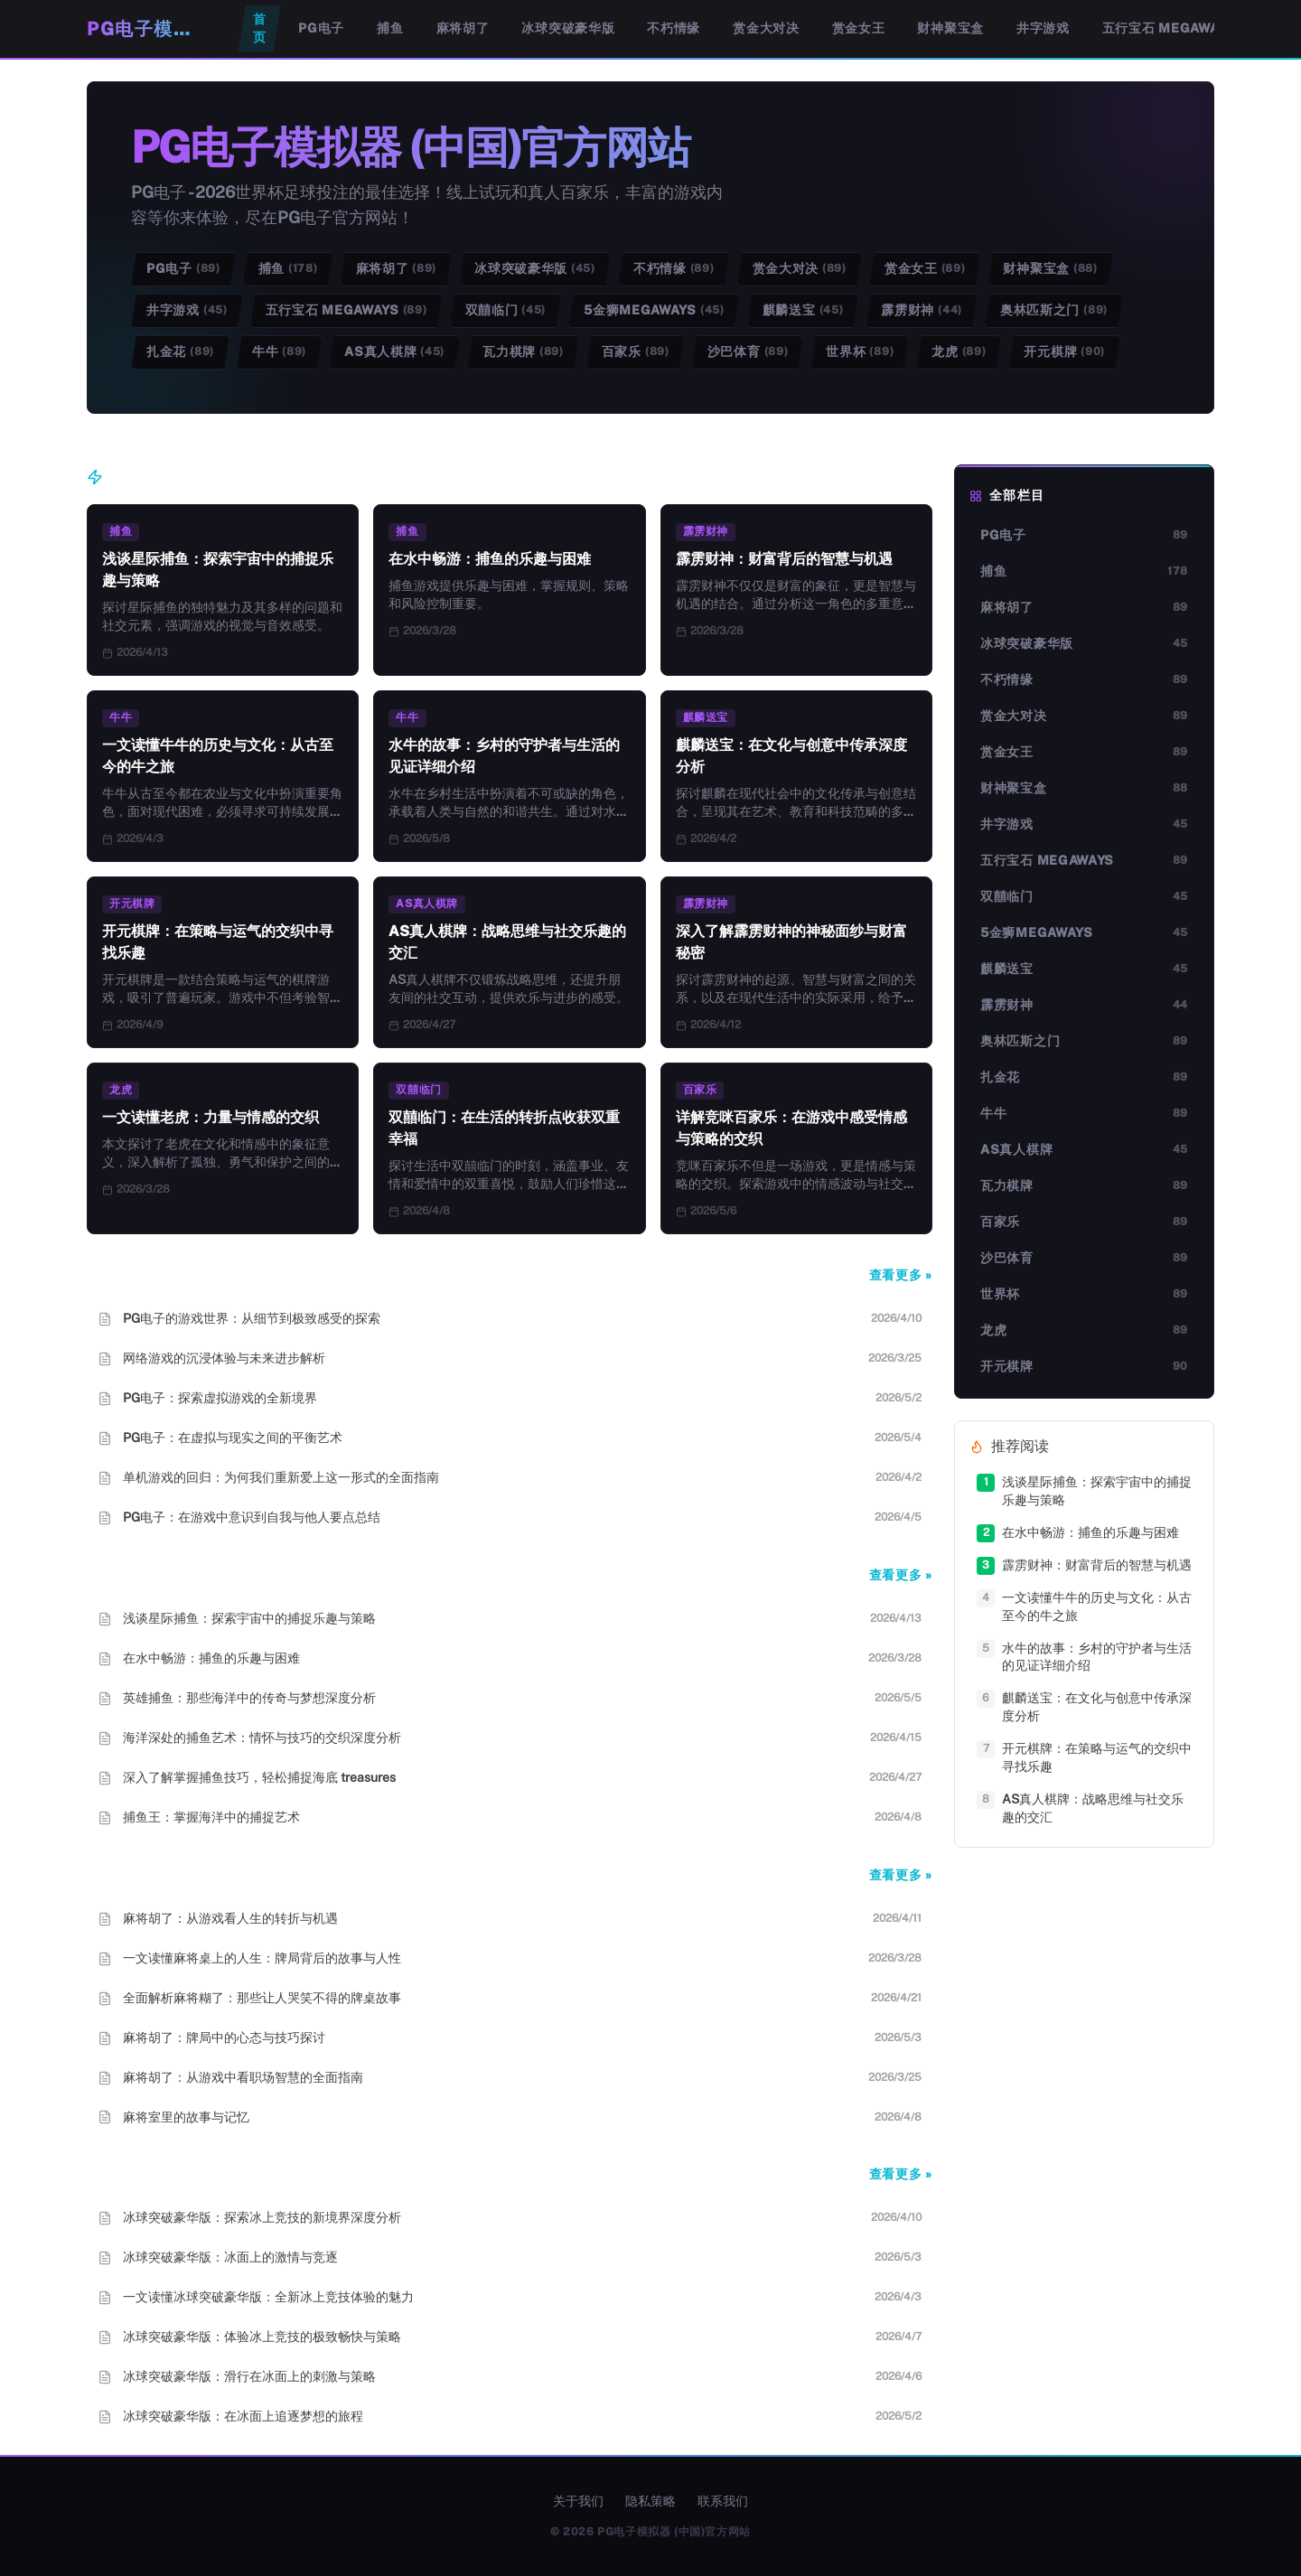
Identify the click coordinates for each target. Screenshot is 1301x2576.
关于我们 (578, 2501)
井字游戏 (1043, 28)
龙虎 (958, 352)
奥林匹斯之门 (1054, 310)
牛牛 (279, 352)
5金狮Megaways (654, 310)
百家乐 (635, 352)
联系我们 (722, 2501)
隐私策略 (650, 2501)
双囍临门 (506, 310)
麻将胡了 (463, 28)
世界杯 (860, 352)
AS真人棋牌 (394, 352)
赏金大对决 (766, 28)
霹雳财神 (921, 310)
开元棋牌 (1064, 352)
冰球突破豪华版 (567, 28)
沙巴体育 (748, 352)
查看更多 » (900, 1275)
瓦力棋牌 (523, 352)
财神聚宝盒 (950, 28)
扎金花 (180, 352)
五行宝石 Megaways (1169, 28)
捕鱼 (390, 28)
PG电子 (321, 28)
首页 (260, 28)
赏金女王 (858, 28)
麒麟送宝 (803, 310)
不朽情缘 (673, 28)
